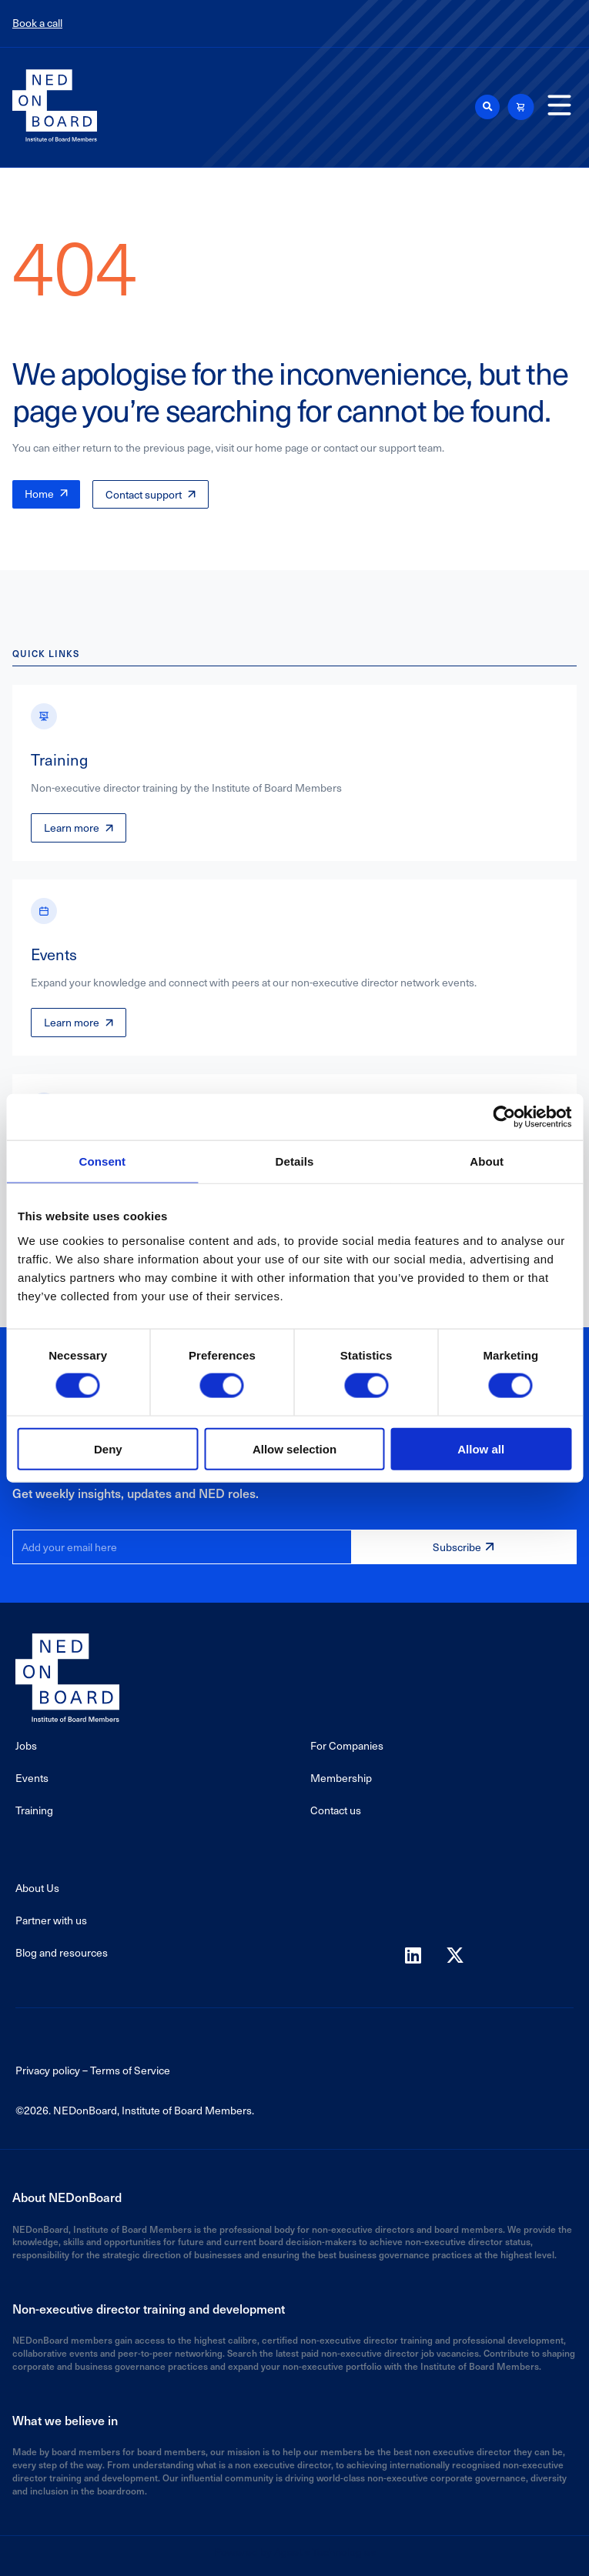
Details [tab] (295, 1161)
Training (34, 1810)
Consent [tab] (102, 1161)
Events (32, 1777)
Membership (341, 1777)
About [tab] (487, 1161)
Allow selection (294, 1448)
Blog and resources (61, 1952)
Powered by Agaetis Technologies (295, 2551)
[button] (487, 107)
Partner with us (51, 1920)
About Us (37, 1887)
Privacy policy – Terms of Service (92, 2070)
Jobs (26, 1745)
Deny (108, 1448)
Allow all (480, 1448)
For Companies (346, 1745)
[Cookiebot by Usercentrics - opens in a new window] (504, 1117)
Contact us (335, 1810)
